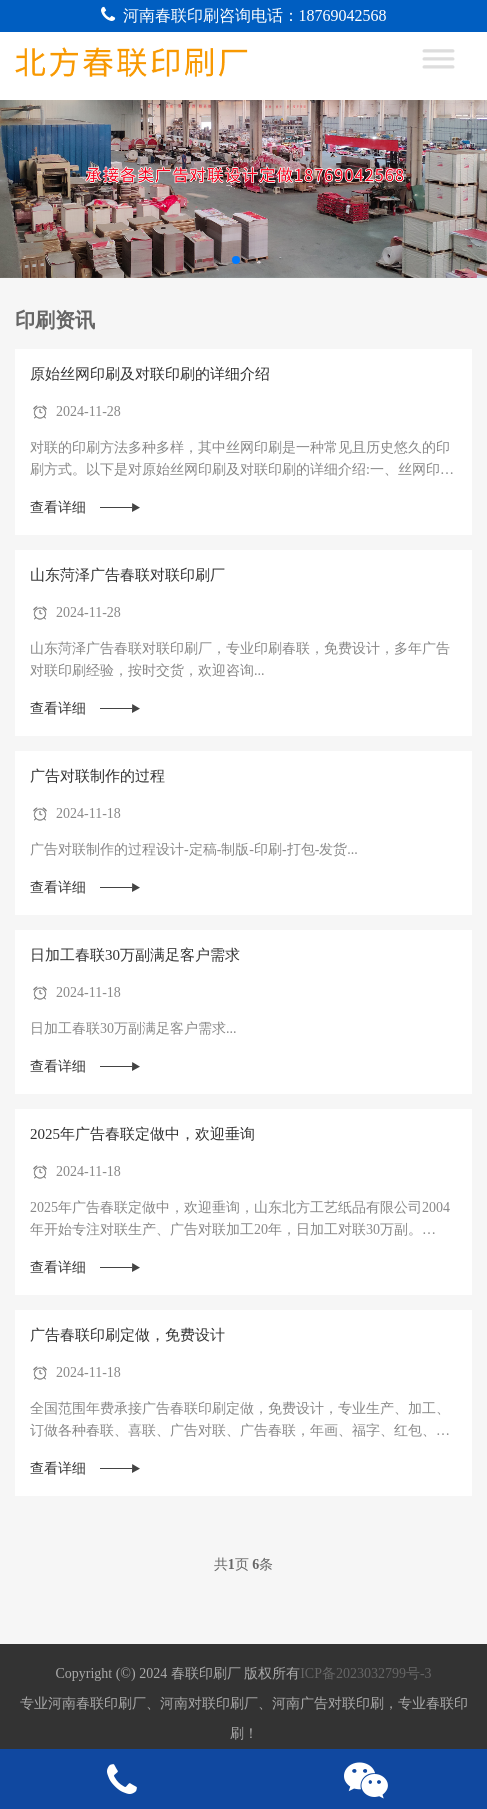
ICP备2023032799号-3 (365, 1673)
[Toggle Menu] (449, 66)
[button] (236, 260)
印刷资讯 (55, 320)
